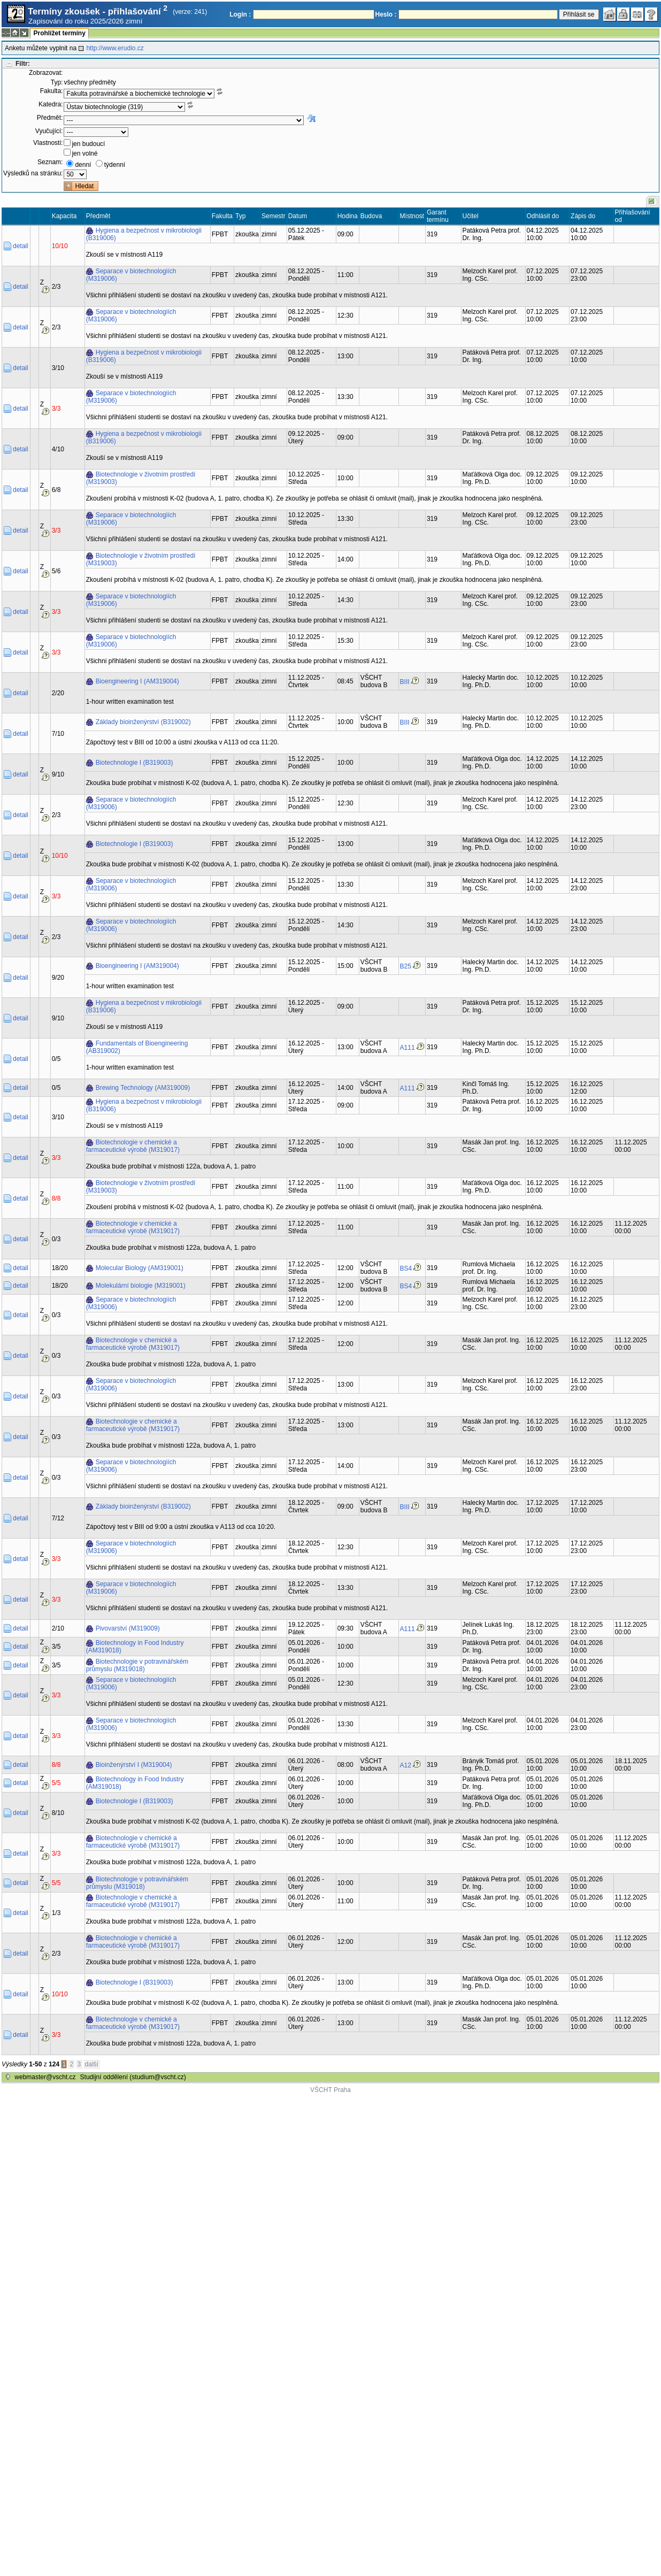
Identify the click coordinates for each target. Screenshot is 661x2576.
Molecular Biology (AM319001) (139, 1268)
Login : (240, 14)
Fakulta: (51, 91)
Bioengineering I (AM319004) (137, 681)
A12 (405, 1765)
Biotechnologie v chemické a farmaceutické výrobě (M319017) (133, 1146)
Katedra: (51, 104)
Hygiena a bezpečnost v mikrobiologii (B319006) (144, 234)
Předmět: (50, 117)
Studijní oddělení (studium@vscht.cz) (133, 2077)
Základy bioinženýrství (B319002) (143, 722)
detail (20, 246)
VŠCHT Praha (330, 2090)
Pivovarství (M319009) (128, 1628)
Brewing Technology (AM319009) (143, 1087)
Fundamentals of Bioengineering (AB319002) (137, 1047)
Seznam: (50, 162)
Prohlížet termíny (59, 33)
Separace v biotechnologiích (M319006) (131, 274)
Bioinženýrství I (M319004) (134, 1764)
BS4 (406, 1268)
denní (83, 164)
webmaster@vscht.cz (44, 2077)
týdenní (114, 164)
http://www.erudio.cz (114, 48)
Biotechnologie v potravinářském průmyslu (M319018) (137, 1665)
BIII (405, 682)
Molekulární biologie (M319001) (141, 1285)
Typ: (57, 82)
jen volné (84, 153)
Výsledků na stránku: (33, 173)
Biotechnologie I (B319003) (134, 762)
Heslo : (386, 14)
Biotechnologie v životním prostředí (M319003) (141, 478)
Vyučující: (49, 131)
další (91, 2064)
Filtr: (23, 63)
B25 (405, 966)
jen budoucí (88, 144)
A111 (407, 1047)
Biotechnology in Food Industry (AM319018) (135, 1646)
